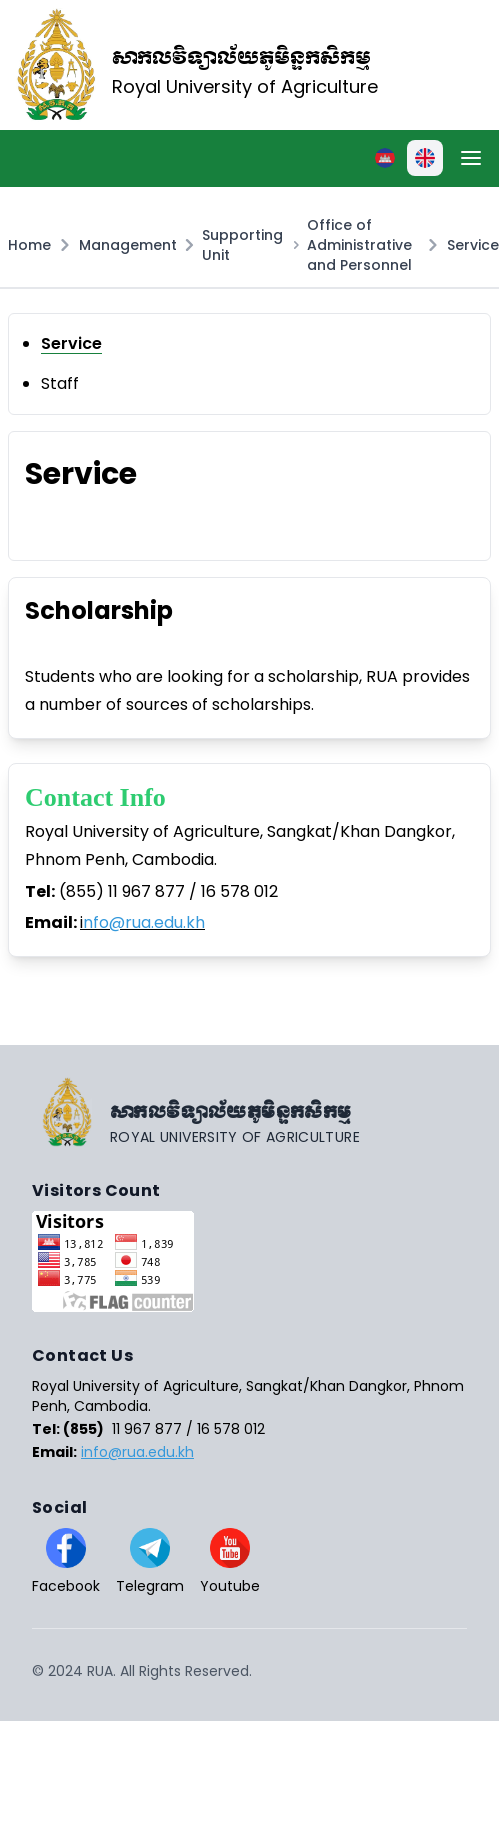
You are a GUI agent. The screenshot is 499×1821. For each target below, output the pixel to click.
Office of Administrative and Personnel (359, 245)
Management (128, 245)
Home (29, 245)
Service (473, 245)
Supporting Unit (242, 245)
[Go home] (249, 1112)
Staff (60, 383)
